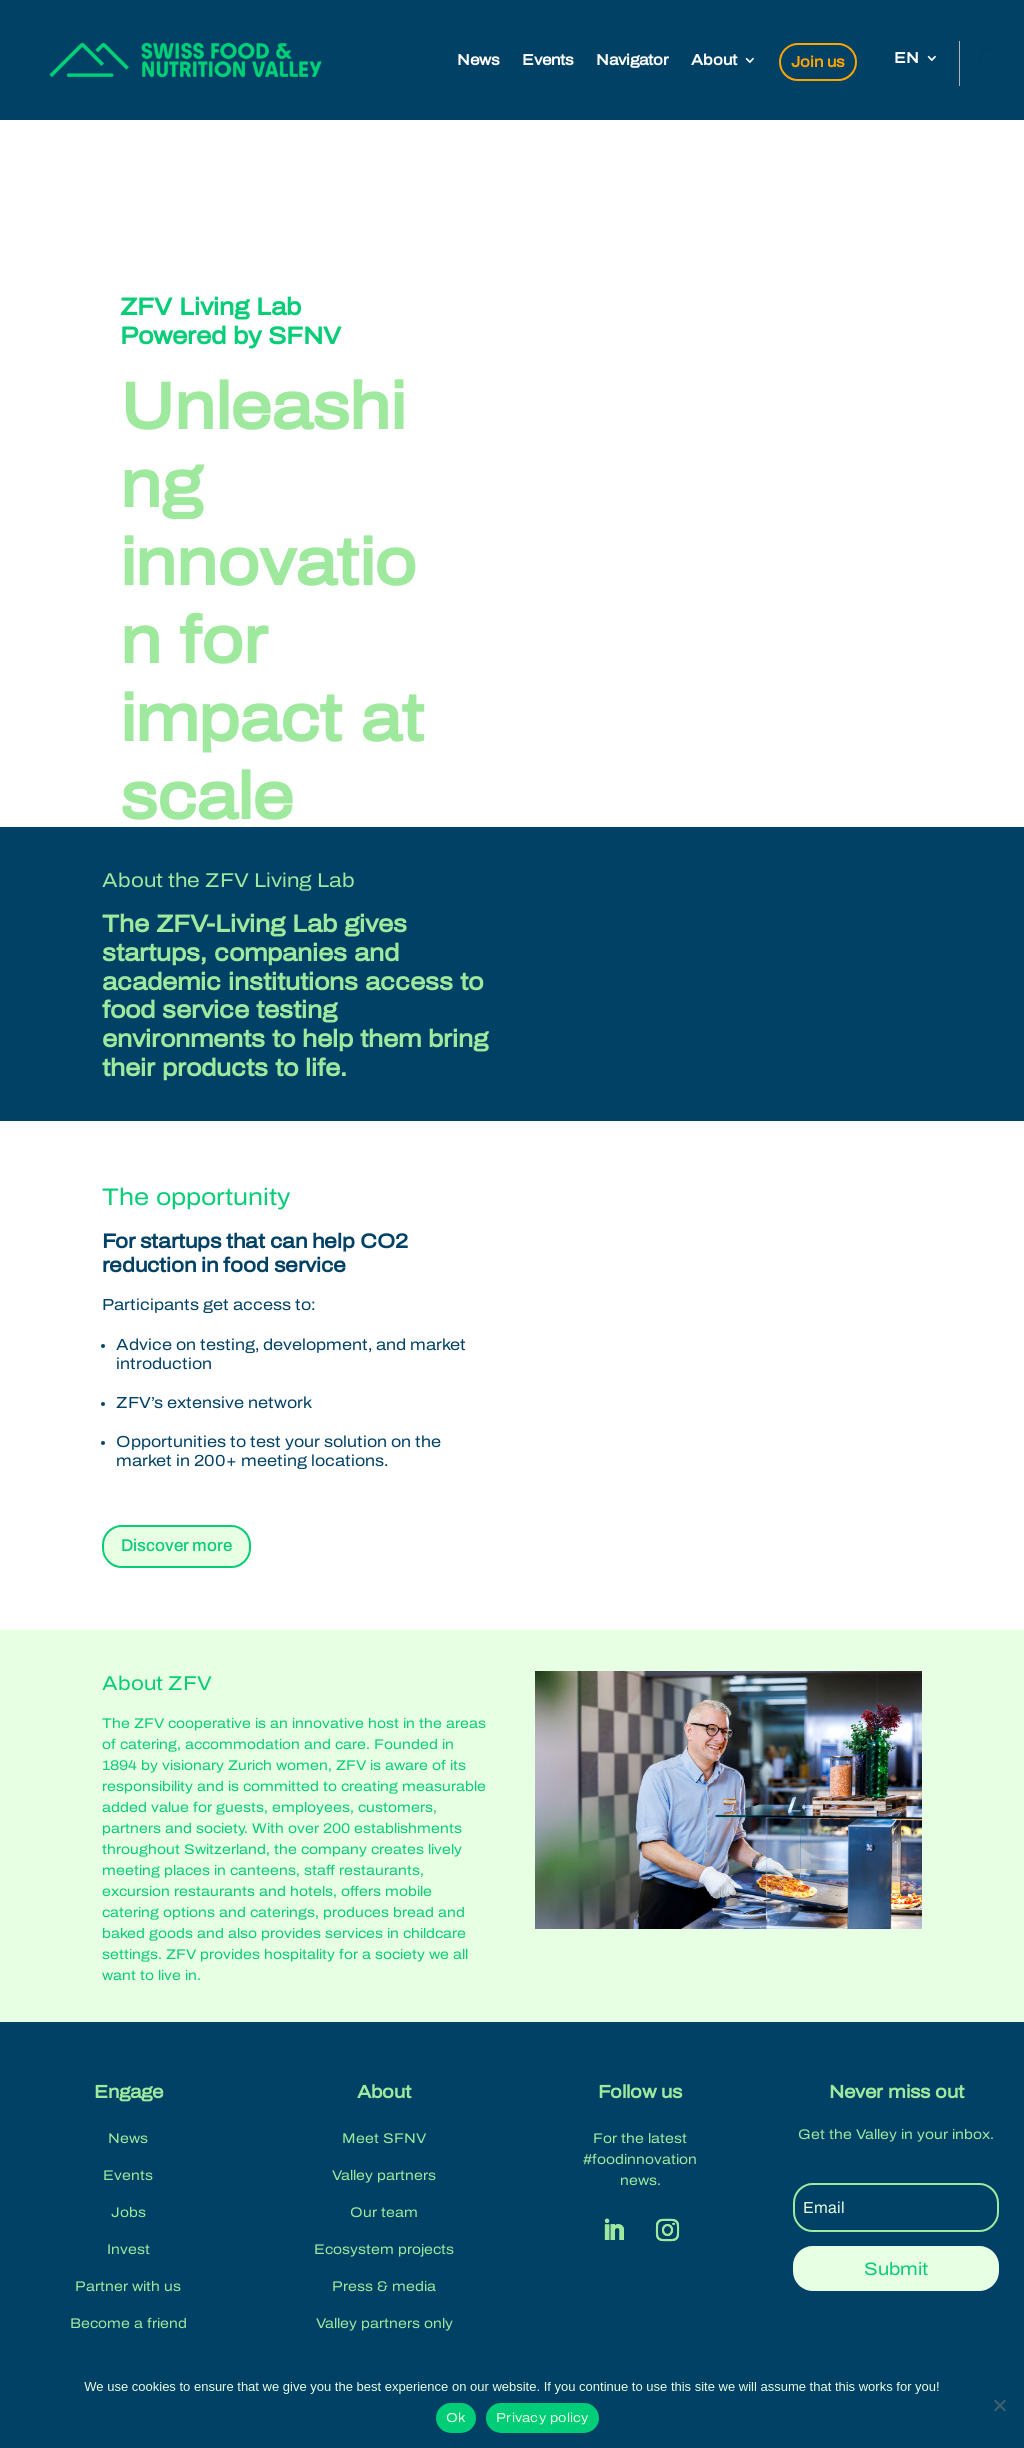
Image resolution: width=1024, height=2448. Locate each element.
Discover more (176, 1545)
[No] (999, 2405)
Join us (818, 62)
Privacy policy (542, 2418)
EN (906, 58)
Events (548, 60)
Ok (456, 2418)
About (714, 60)
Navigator (632, 60)
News (478, 60)
